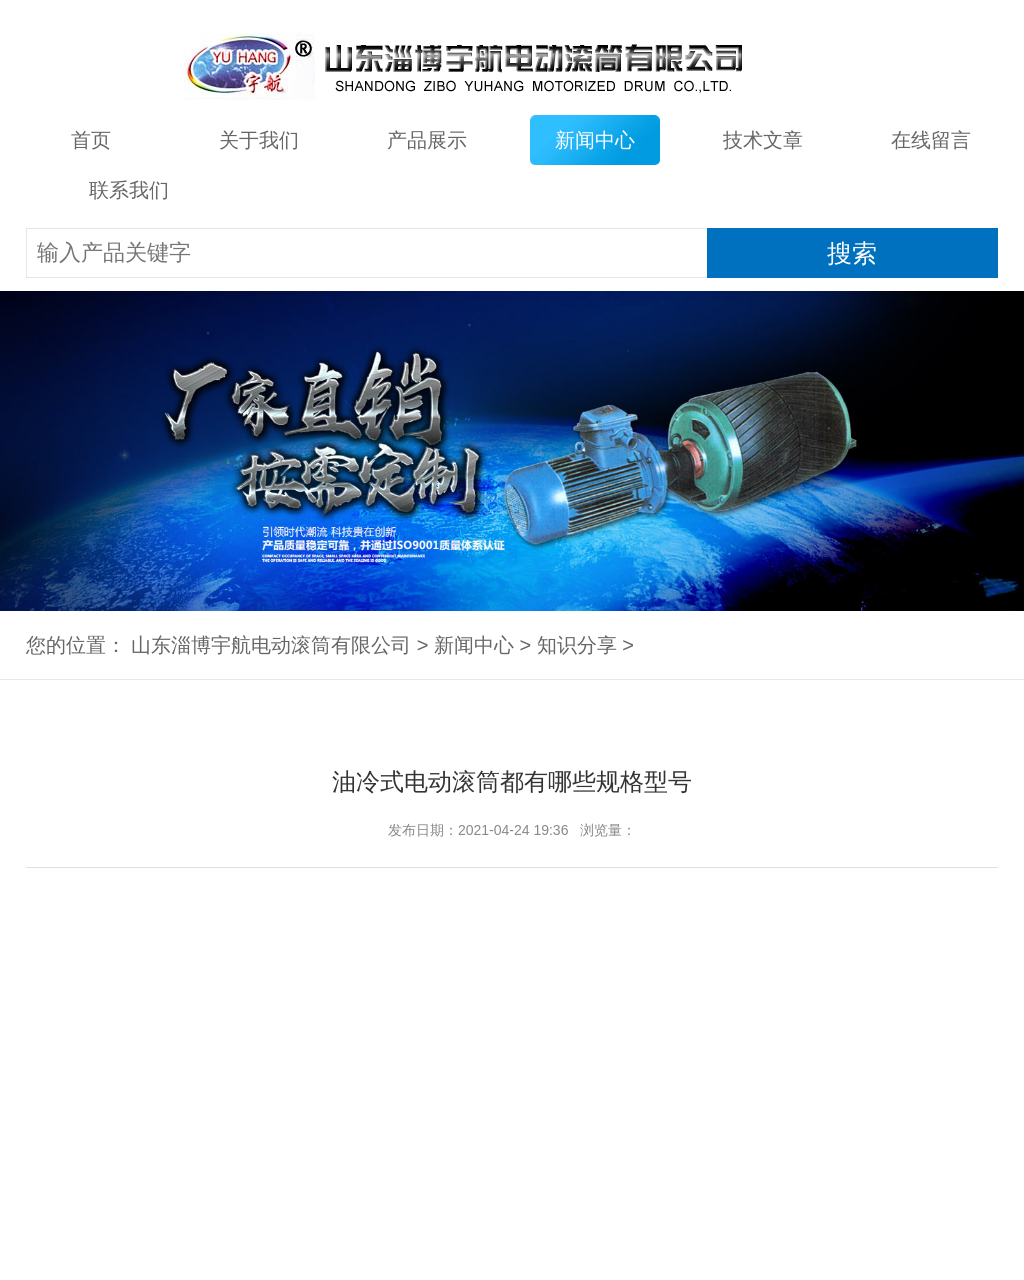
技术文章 (763, 140)
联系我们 (129, 190)
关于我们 (259, 140)
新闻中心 (595, 140)
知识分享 (577, 645)
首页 (91, 140)
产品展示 (427, 140)
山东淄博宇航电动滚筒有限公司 (271, 645)
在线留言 (931, 140)
